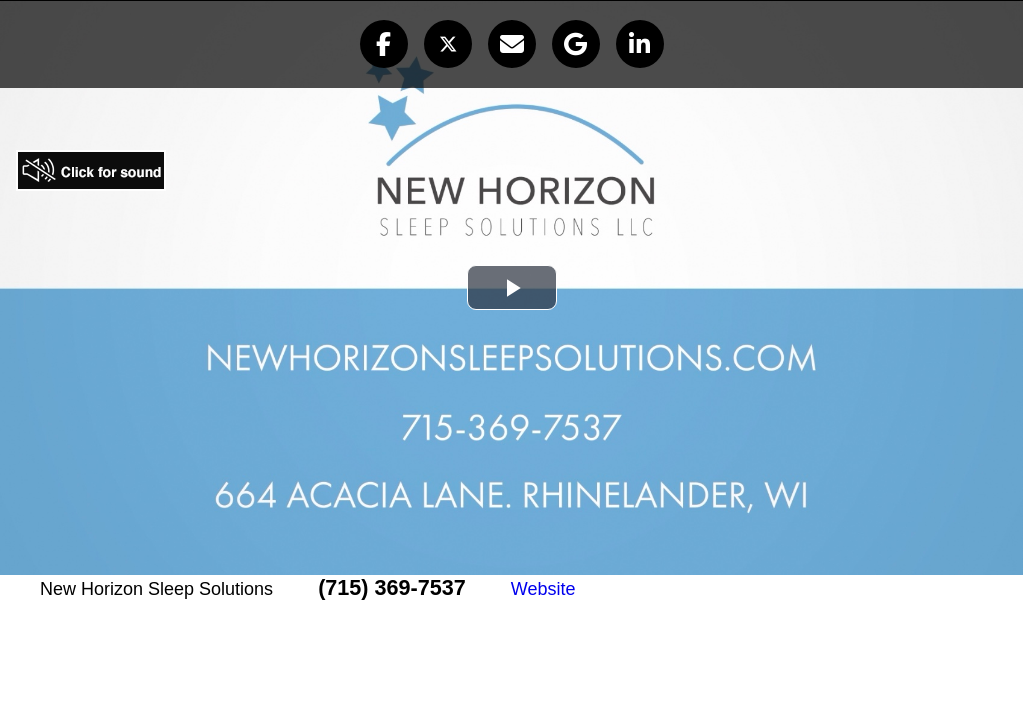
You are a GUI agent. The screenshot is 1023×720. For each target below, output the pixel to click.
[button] (384, 44)
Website (543, 589)
